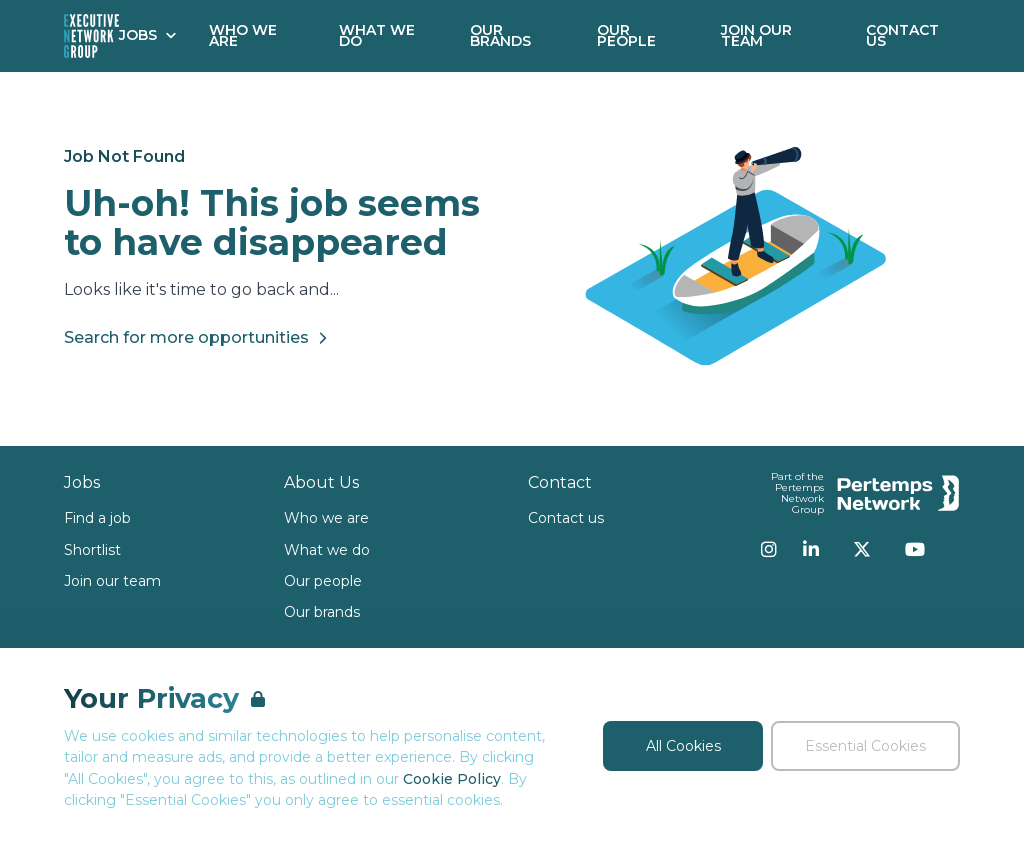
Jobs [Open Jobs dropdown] (148, 35)
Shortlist (92, 550)
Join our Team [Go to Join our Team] (756, 35)
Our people (323, 581)
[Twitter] (862, 549)
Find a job (97, 518)
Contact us (566, 518)
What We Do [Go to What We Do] (377, 35)
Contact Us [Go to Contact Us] (902, 35)
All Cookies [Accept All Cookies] (683, 746)
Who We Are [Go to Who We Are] (243, 35)
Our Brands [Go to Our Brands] (500, 35)
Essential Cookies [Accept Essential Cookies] (865, 746)
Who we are (326, 518)
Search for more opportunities (198, 338)
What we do (327, 550)
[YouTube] (915, 549)
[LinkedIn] (811, 549)
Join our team (112, 581)
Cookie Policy (452, 779)
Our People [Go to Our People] (626, 35)
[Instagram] (769, 549)
